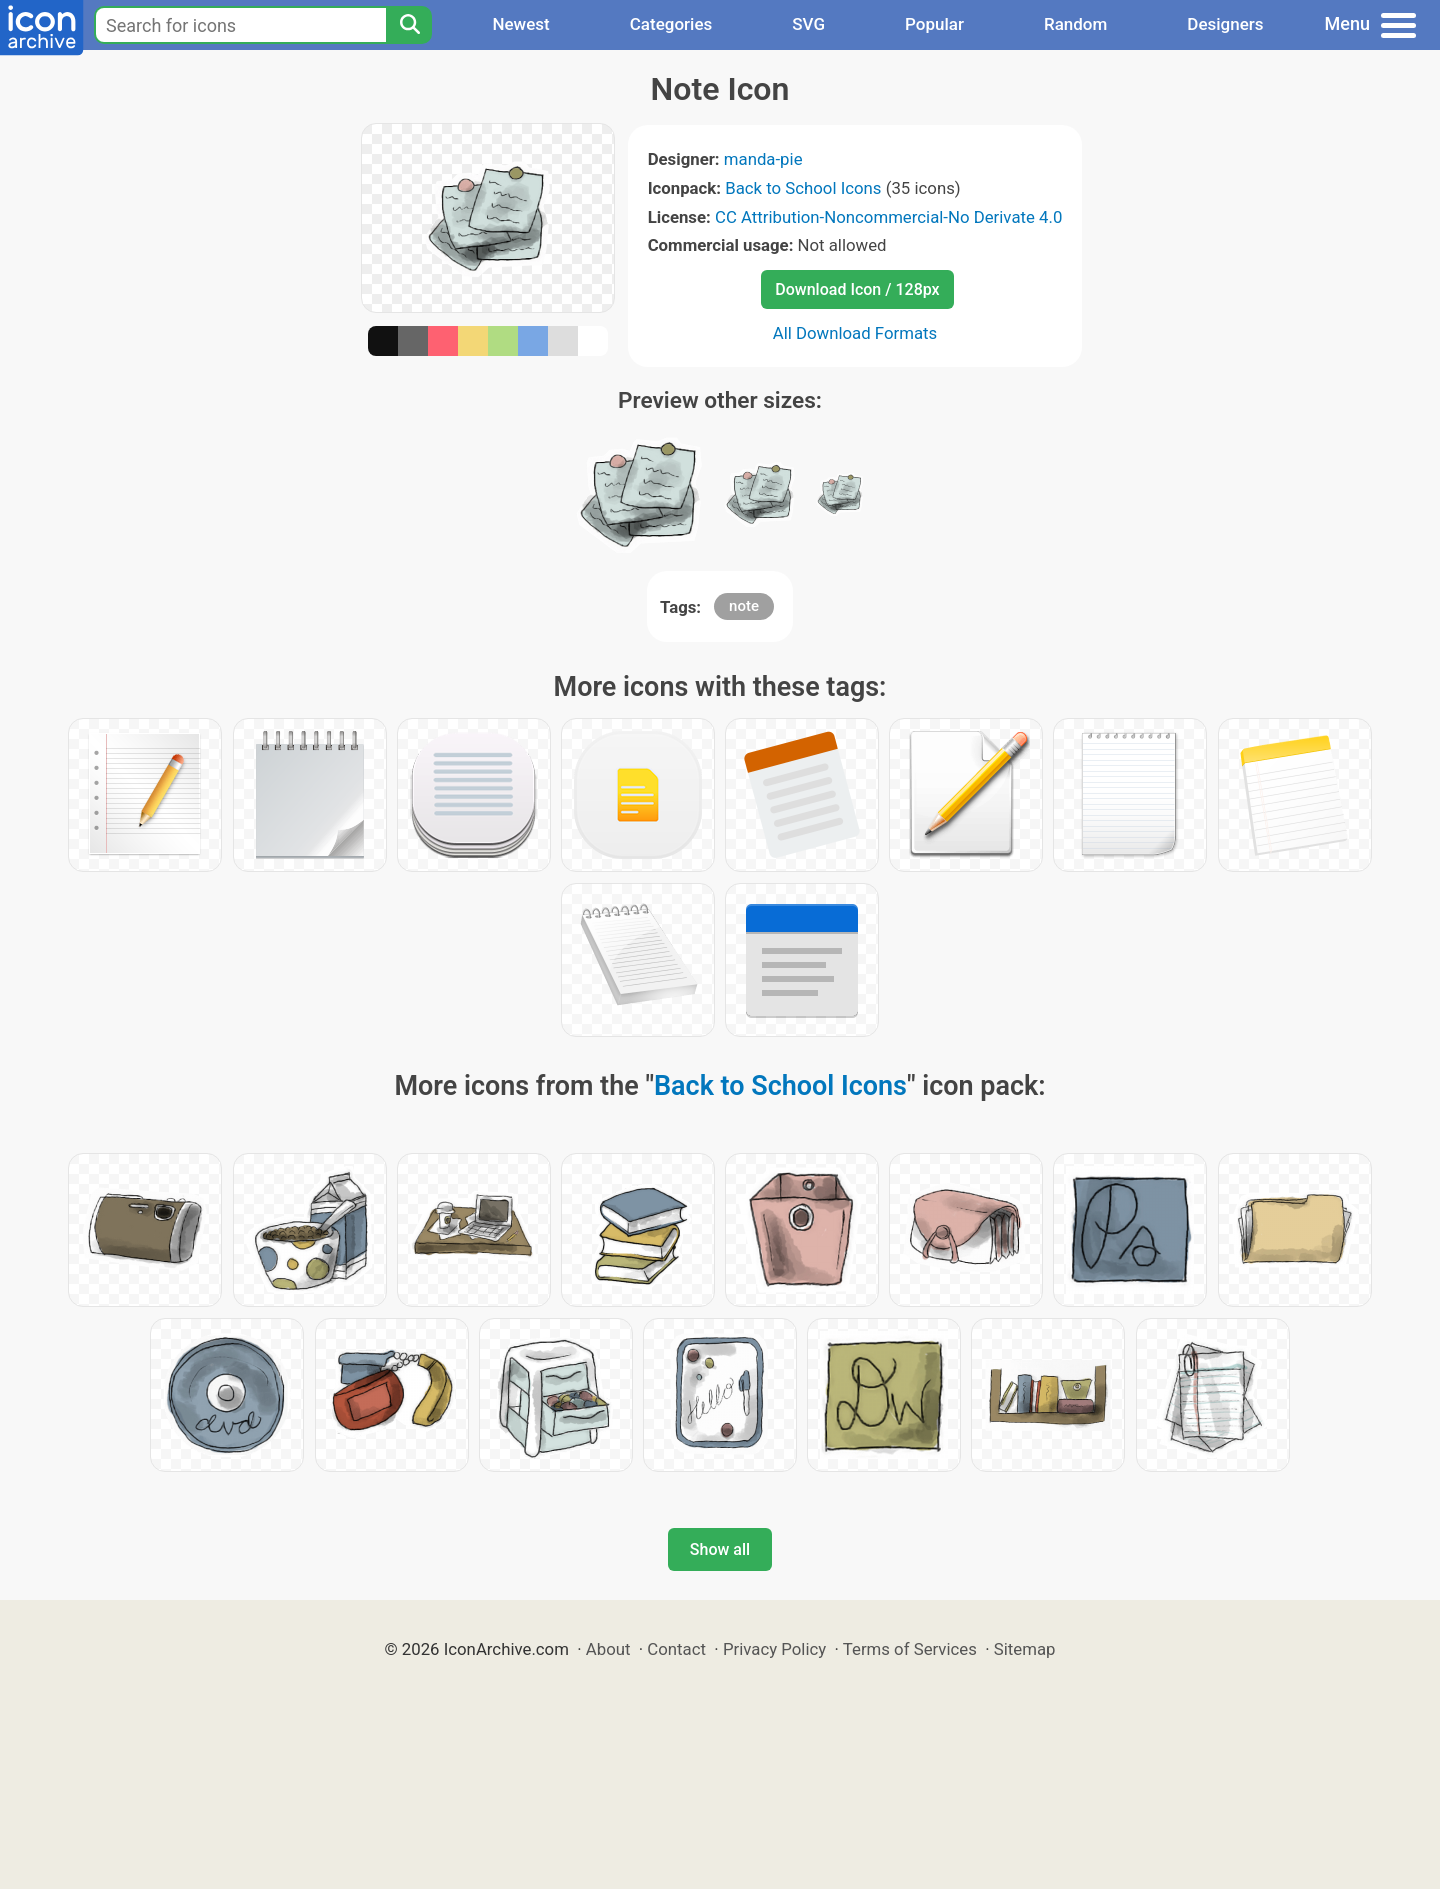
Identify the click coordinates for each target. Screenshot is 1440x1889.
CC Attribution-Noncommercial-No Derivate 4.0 (888, 217)
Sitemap (1025, 1649)
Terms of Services (910, 1649)
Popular (934, 24)
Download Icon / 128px (857, 289)
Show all (720, 1549)
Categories (671, 24)
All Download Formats (855, 333)
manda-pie (763, 159)
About (608, 1649)
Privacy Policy (774, 1649)
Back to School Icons (803, 188)
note (744, 606)
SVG (808, 24)
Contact (676, 1649)
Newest (520, 24)
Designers (1225, 24)
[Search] (409, 25)
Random (1075, 24)
